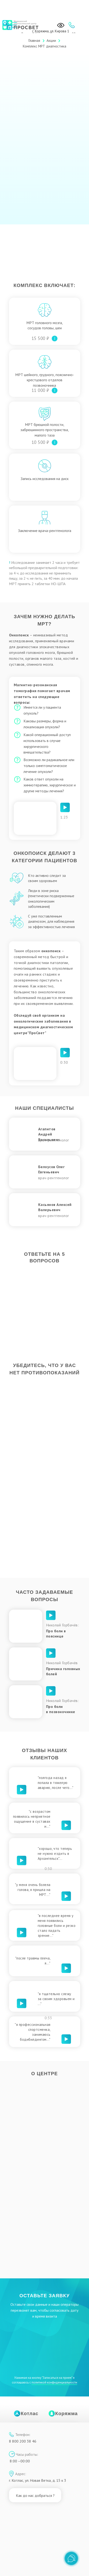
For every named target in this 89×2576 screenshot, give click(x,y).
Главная (34, 40)
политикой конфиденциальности (54, 2382)
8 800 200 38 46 (22, 2441)
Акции (51, 40)
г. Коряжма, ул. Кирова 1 (50, 31)
